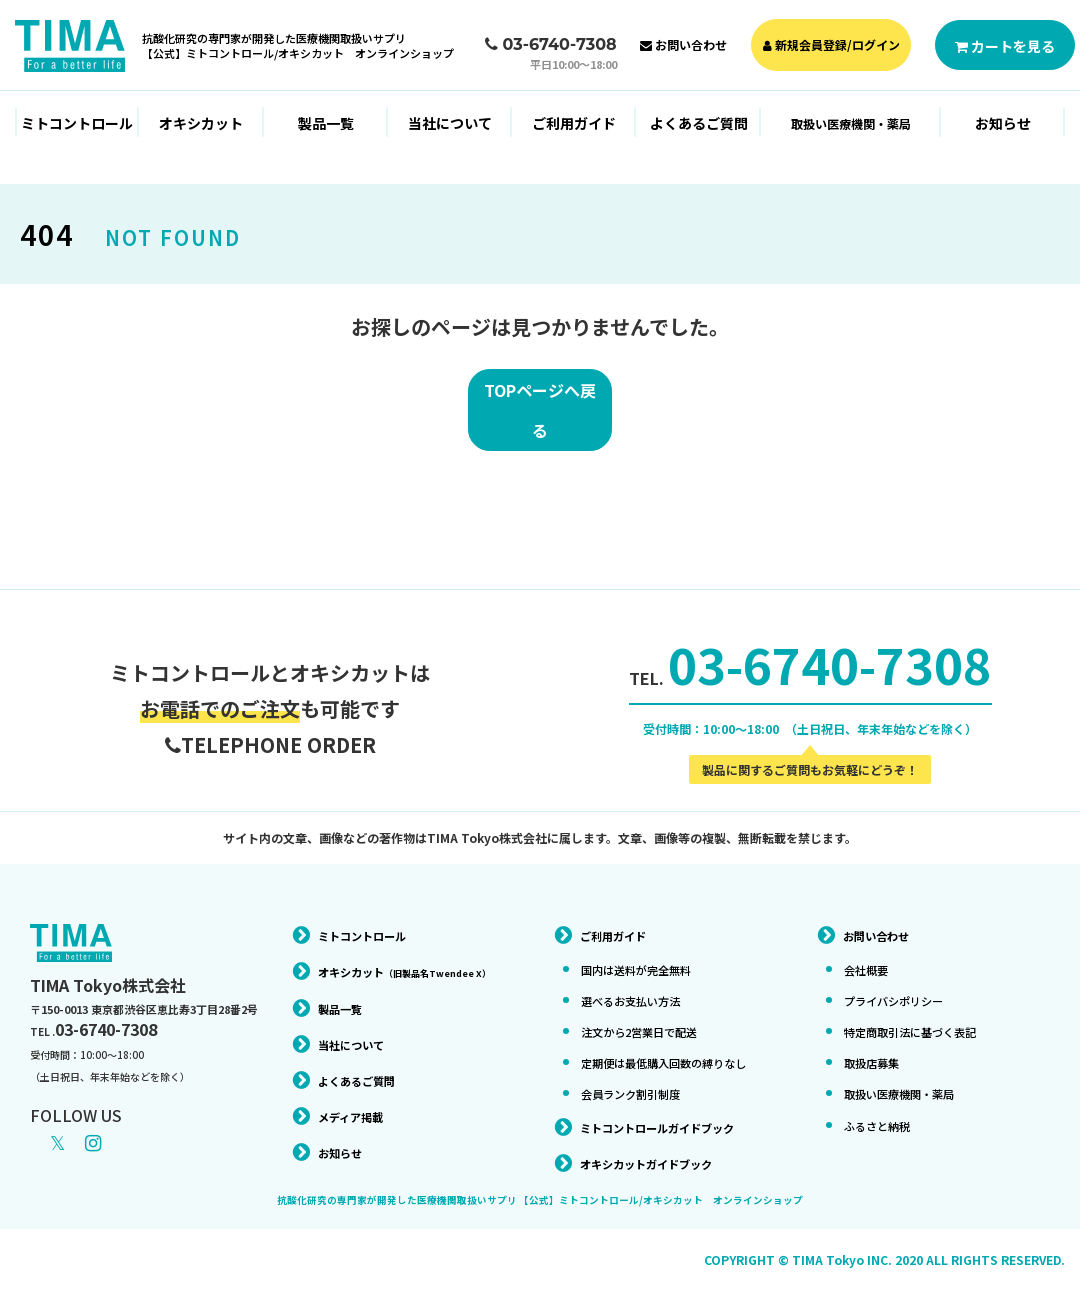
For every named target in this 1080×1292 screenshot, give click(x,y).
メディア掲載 (359, 1126)
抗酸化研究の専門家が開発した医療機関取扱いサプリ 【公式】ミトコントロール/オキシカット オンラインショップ (540, 1199)
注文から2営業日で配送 (655, 1014)
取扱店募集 (879, 1045)
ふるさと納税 (886, 1107)
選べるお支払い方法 (644, 983)
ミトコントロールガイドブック (678, 1125)
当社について (450, 123)
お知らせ (1003, 123)
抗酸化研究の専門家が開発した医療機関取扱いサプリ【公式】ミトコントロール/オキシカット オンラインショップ (298, 45)
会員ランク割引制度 (644, 1092)
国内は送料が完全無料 (651, 952)
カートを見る (1005, 46)
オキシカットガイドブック (664, 1162)
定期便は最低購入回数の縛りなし (666, 1053)
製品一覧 (326, 123)
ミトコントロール (77, 123)
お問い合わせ (683, 44)
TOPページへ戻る (540, 416)
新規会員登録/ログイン (831, 44)
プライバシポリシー (907, 983)
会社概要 (872, 952)
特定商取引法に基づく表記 (928, 1014)
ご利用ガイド (574, 123)
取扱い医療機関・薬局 (914, 1076)
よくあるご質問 (699, 123)
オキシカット (201, 123)
